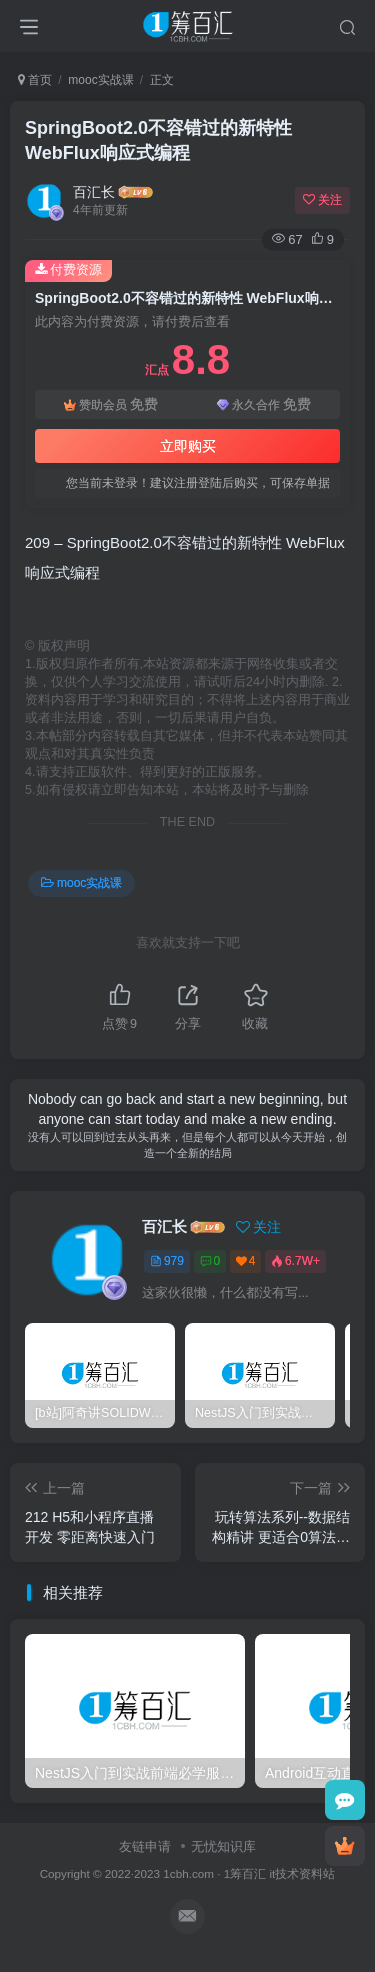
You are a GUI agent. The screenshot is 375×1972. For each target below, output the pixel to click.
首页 (35, 80)
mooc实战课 (100, 80)
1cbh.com (188, 1873)
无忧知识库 (223, 1846)
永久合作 (264, 404)
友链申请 (145, 1846)
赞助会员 (111, 404)
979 (167, 1261)
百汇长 (94, 192)
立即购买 (188, 446)
